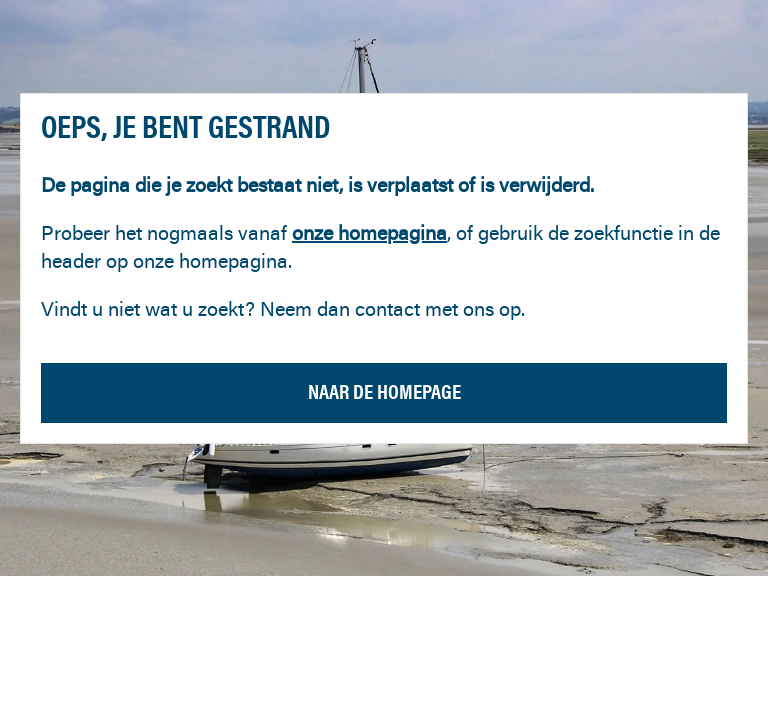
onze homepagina (369, 232)
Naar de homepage (384, 391)
